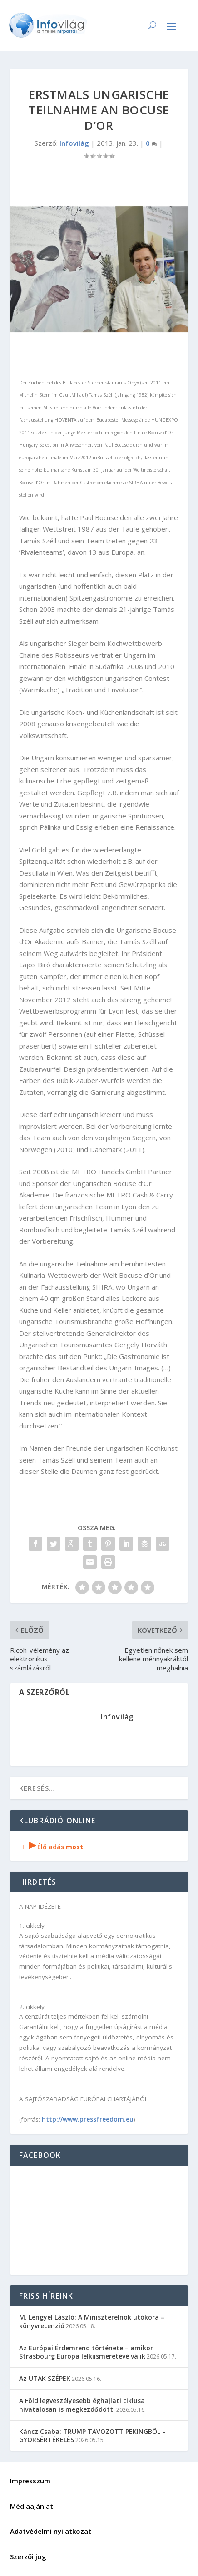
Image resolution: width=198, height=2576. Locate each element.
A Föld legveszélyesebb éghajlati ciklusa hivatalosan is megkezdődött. (82, 2404)
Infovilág (74, 143)
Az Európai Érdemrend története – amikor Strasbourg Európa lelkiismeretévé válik (86, 2352)
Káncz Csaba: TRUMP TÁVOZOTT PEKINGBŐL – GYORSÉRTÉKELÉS (92, 2435)
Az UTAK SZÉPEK (44, 2378)
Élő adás (51, 1846)
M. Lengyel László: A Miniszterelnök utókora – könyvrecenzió (91, 2321)
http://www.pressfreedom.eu (88, 2119)
